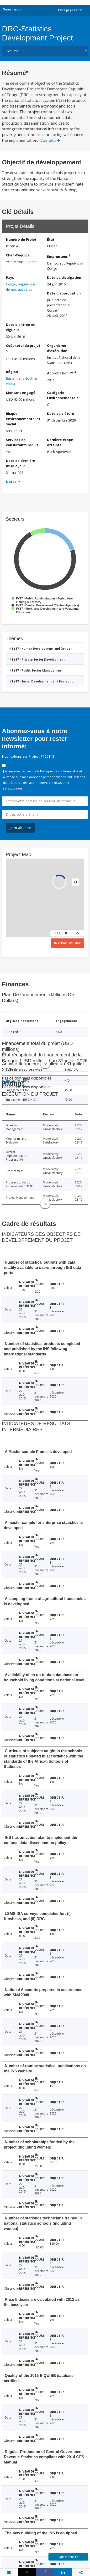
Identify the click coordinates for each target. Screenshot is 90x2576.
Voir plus (50, 140)
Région (12, 371)
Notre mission (12, 9)
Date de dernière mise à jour (20, 463)
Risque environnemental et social (23, 418)
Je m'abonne (20, 827)
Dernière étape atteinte (60, 442)
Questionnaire (68, 2557)
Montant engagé (20, 392)
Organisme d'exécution (57, 348)
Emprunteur (58, 256)
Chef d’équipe (18, 255)
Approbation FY (61, 372)
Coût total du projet (23, 348)
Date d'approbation (64, 293)
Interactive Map (67, 943)
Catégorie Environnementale (63, 395)
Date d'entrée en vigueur (20, 327)
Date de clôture (60, 413)
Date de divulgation (64, 277)
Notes (11, 481)
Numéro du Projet (21, 239)
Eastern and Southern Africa (22, 381)
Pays (10, 277)
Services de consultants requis (22, 442)
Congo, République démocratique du (20, 287)
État (50, 239)
